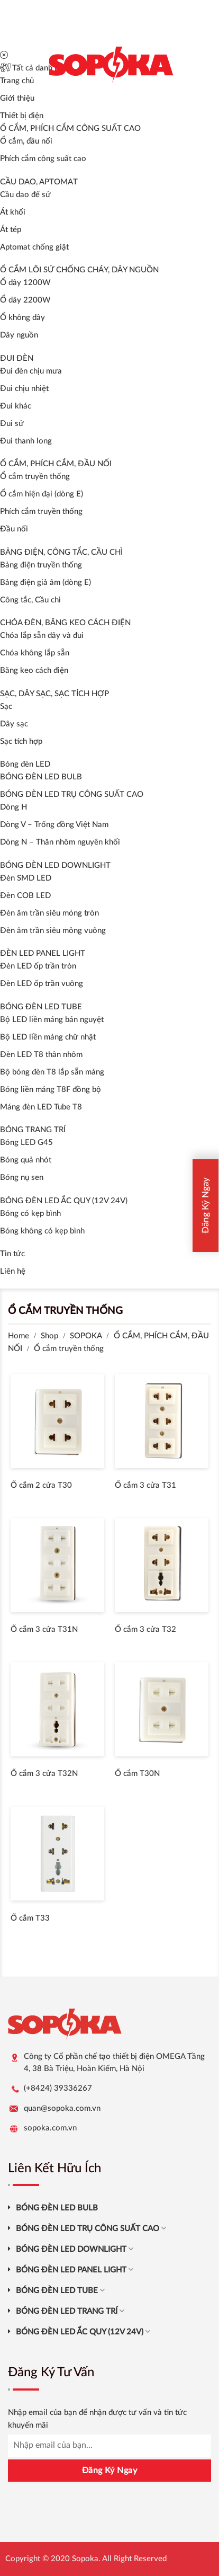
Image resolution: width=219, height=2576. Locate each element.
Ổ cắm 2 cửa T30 (41, 1485)
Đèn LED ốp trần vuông (41, 984)
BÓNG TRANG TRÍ (33, 1130)
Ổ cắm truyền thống (35, 477)
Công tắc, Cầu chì (30, 600)
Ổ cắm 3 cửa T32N (44, 1774)
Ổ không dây (22, 318)
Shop (49, 1336)
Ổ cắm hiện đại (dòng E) (41, 494)
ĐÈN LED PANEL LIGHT (42, 953)
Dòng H (13, 807)
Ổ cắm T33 (30, 1918)
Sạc (6, 706)
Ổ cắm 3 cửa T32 (145, 1629)
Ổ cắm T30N (137, 1774)
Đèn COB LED (25, 896)
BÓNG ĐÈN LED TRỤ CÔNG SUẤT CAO (71, 794)
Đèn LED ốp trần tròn (38, 966)
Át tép (10, 230)
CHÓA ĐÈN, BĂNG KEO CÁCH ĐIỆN (65, 623)
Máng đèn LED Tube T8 (41, 1107)
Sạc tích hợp (21, 741)
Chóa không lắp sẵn (34, 653)
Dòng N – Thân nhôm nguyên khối (60, 842)
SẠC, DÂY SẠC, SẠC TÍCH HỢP (54, 694)
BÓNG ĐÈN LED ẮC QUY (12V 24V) (63, 1201)
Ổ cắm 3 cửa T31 (145, 1485)
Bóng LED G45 (26, 1143)
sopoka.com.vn (50, 2128)
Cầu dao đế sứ (25, 195)
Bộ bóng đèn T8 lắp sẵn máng (52, 1072)
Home (18, 1336)
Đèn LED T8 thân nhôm (41, 1055)
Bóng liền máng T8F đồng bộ (50, 1090)
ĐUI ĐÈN (16, 358)
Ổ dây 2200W (25, 300)
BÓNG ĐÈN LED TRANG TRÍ (70, 2311)
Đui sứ (12, 424)
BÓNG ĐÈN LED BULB (41, 777)
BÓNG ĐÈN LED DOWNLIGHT (55, 865)
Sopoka (85, 2559)
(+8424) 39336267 (58, 2088)
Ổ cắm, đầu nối (26, 141)
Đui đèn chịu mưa (31, 371)
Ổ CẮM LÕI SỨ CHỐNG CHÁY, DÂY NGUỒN (79, 270)
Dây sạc (14, 724)
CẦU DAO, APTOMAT (39, 182)
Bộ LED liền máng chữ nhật (48, 1037)
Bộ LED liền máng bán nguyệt (52, 1020)
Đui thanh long (26, 441)
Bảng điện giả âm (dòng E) (45, 583)
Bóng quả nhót (25, 1160)
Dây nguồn (19, 335)
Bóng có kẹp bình (30, 1214)
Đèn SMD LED (25, 878)
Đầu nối (14, 529)
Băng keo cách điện (34, 670)
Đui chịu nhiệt (24, 389)
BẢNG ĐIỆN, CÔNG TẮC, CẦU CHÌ (61, 552)
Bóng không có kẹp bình (42, 1231)
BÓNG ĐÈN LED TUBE (41, 1007)
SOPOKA (86, 1336)
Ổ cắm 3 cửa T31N (44, 1629)
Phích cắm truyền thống (41, 512)
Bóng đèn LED (25, 764)
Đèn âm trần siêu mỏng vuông (53, 931)
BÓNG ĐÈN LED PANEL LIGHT (74, 2269)
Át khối (12, 212)
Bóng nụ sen (21, 1178)
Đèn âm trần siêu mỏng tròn (49, 913)
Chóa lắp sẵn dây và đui (42, 635)
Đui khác (15, 406)
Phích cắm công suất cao (43, 159)
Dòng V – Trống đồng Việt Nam (54, 825)
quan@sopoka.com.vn (62, 2108)
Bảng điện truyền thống (41, 565)
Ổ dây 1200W (25, 283)
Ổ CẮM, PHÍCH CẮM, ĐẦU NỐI (56, 464)
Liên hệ (12, 1271)
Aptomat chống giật (34, 247)
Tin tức (12, 1254)
